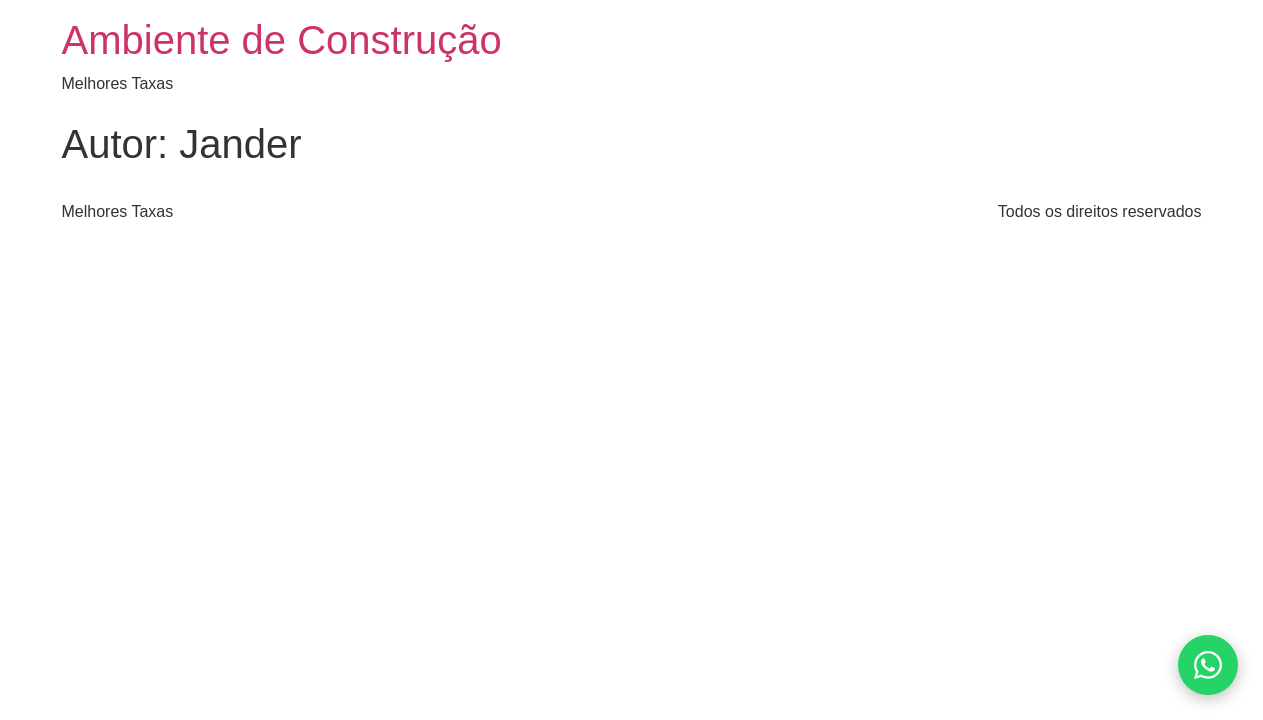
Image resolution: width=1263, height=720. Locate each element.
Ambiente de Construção (282, 40)
